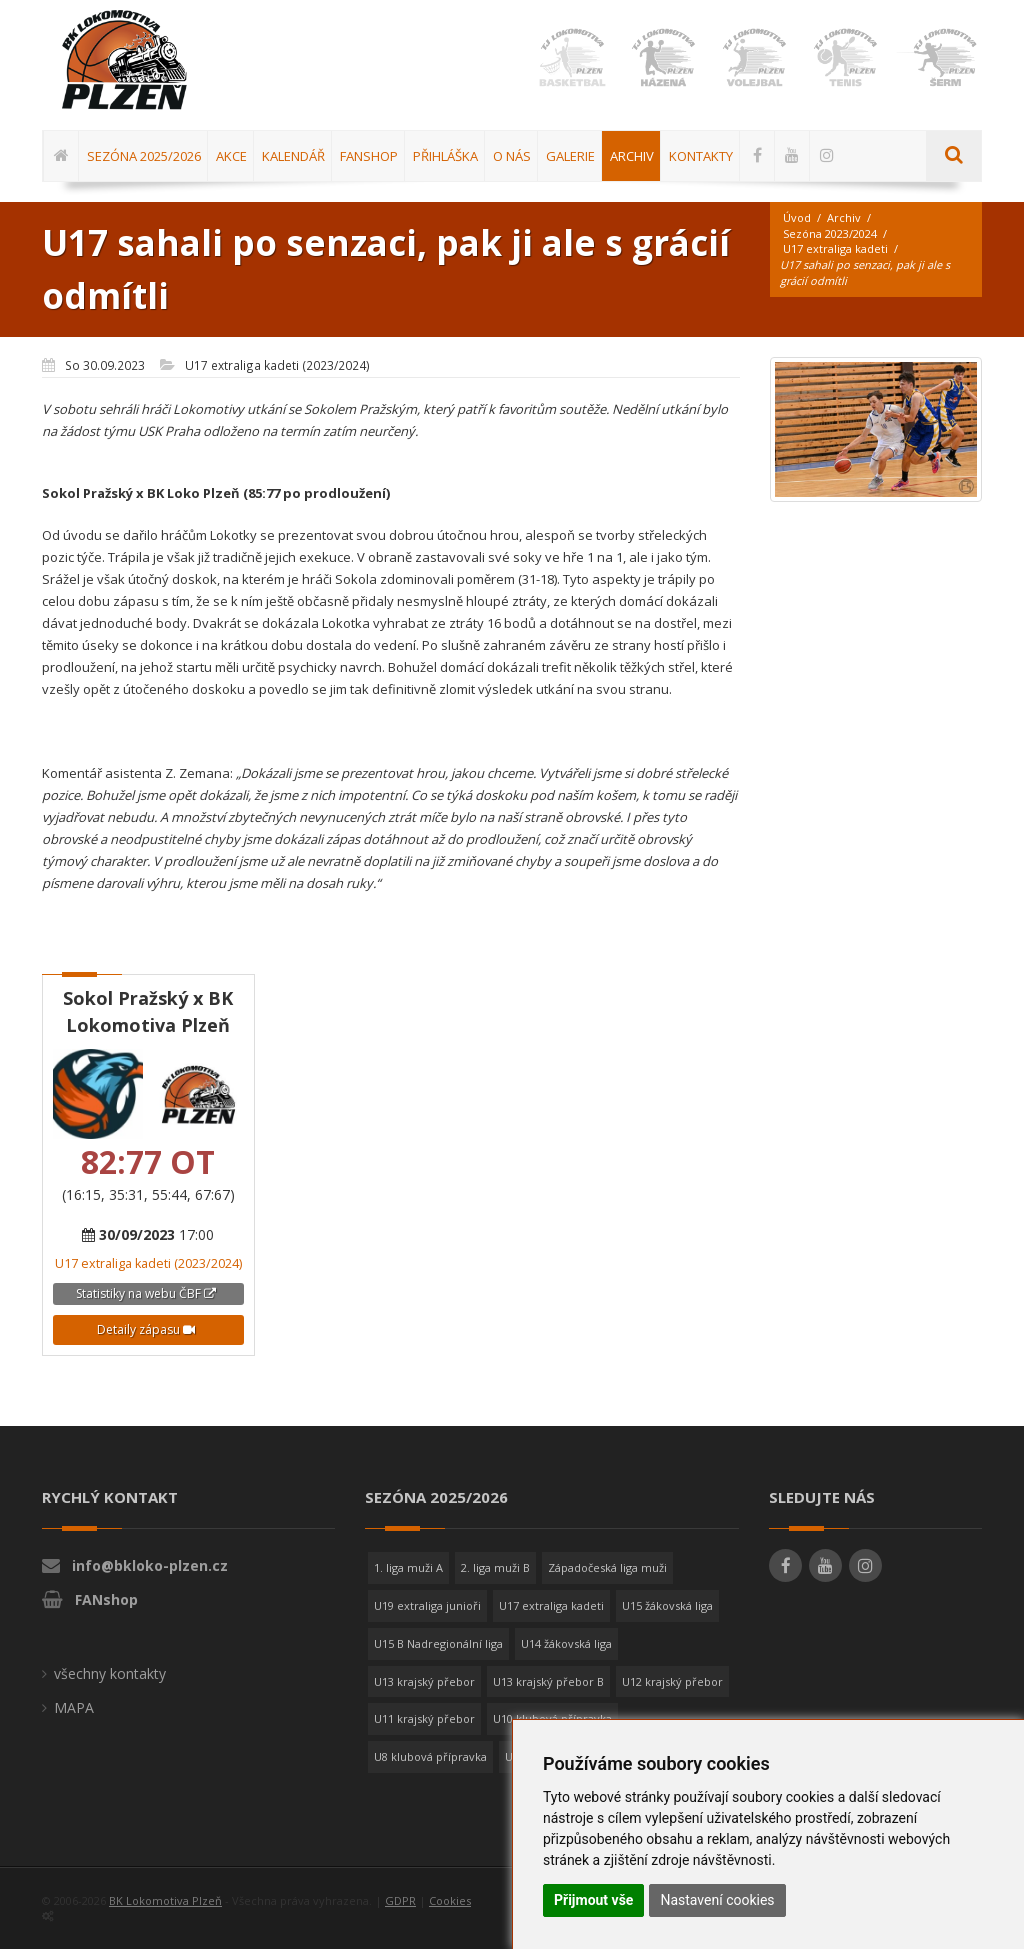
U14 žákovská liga (566, 1643)
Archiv (844, 217)
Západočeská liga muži (607, 1567)
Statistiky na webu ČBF (146, 1293)
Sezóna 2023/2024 (830, 233)
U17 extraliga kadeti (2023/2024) (148, 1263)
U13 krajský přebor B (548, 1681)
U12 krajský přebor (672, 1681)
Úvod (797, 217)
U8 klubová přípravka (430, 1756)
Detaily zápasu (146, 1329)
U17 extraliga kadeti (835, 248)
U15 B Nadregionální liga (438, 1643)
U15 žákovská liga (667, 1605)
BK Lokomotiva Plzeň (165, 1900)
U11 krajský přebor (424, 1718)
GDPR (400, 1900)
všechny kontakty (110, 1673)
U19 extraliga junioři (427, 1605)
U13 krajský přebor (424, 1681)
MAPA (74, 1707)
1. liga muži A (408, 1567)
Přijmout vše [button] (593, 1900)
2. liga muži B (495, 1567)
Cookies (450, 1900)
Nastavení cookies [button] (717, 1900)
